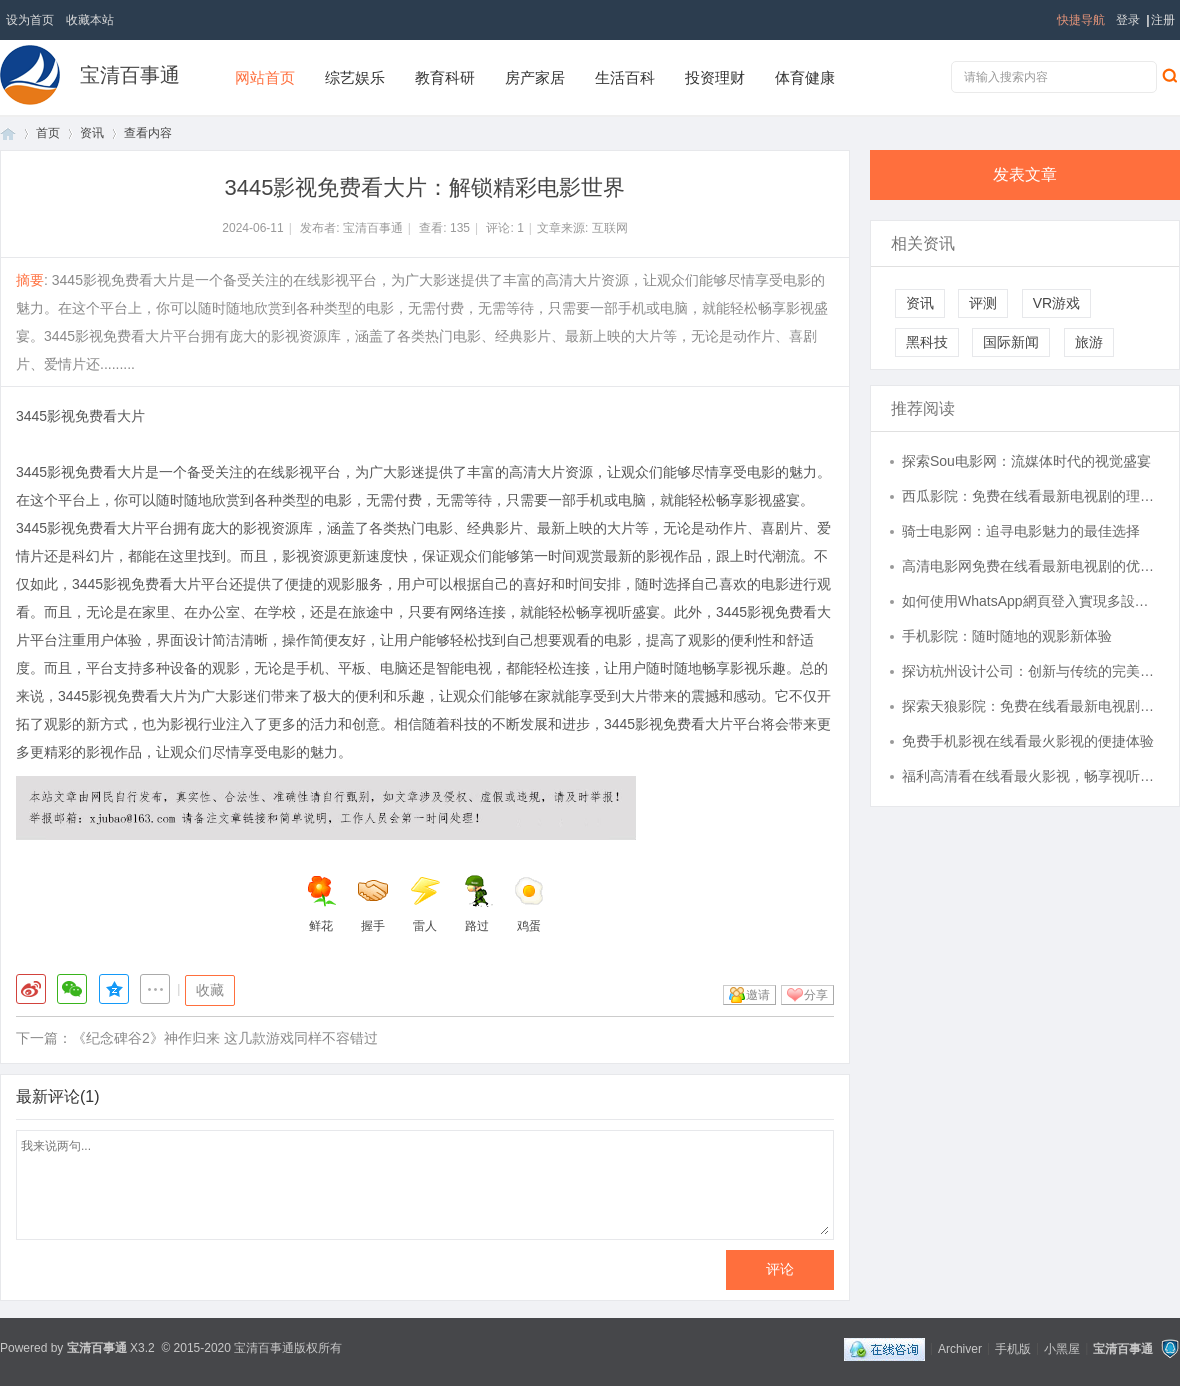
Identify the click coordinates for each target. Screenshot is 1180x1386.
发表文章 (1025, 174)
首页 (8, 133)
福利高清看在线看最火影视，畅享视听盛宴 (1031, 776)
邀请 (758, 995)
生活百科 (625, 77)
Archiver (960, 1348)
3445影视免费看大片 (80, 416)
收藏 (210, 990)
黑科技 (927, 342)
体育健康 (805, 77)
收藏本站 (90, 20)
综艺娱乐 (355, 77)
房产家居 (535, 77)
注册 (1163, 20)
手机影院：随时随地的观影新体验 (1007, 636)
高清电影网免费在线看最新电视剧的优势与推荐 (1031, 566)
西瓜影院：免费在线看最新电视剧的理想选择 (1031, 496)
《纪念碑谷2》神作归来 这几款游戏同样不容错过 (225, 1038)
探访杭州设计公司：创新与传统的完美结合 (1031, 671)
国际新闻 (1011, 342)
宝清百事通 (130, 75)
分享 (816, 995)
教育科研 (445, 77)
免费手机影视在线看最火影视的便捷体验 (1028, 741)
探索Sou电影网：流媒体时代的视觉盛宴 (1026, 461)
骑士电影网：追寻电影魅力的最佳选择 (1021, 531)
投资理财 (715, 77)
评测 (983, 303)
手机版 (1013, 1348)
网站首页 (265, 77)
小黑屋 (1062, 1348)
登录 (1128, 20)
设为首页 (30, 20)
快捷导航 (1081, 20)
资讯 (92, 133)
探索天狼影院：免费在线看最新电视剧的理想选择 (1031, 706)
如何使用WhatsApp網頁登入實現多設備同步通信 (1031, 601)
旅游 (1089, 342)
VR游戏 (1056, 303)
